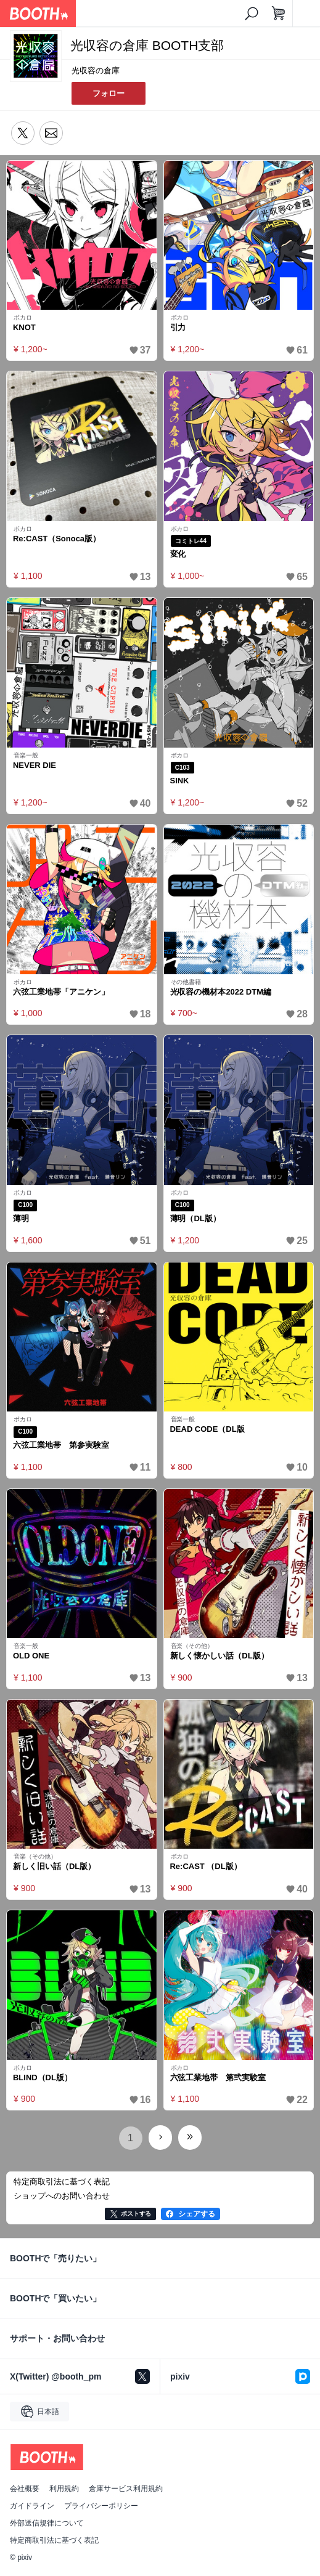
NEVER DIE (34, 765)
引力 (178, 327)
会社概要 (24, 2488)
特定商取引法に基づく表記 (54, 2540)
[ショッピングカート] (278, 13)
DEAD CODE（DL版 (207, 1429)
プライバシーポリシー (101, 2505)
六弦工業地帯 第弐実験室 (218, 2077)
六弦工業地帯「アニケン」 (61, 991)
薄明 (21, 1218)
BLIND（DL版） (42, 2077)
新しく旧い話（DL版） (54, 1866)
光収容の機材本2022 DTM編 (220, 991)
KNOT (24, 327)
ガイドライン (32, 2505)
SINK (179, 780)
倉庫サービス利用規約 (126, 2488)
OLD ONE (31, 1655)
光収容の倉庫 (96, 70)
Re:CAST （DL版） (206, 1866)
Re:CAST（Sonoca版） (57, 538)
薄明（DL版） (195, 1218)
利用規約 (64, 2488)
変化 (178, 554)
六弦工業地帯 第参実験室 (61, 1445)
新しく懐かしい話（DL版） (219, 1655)
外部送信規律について (47, 2523)
